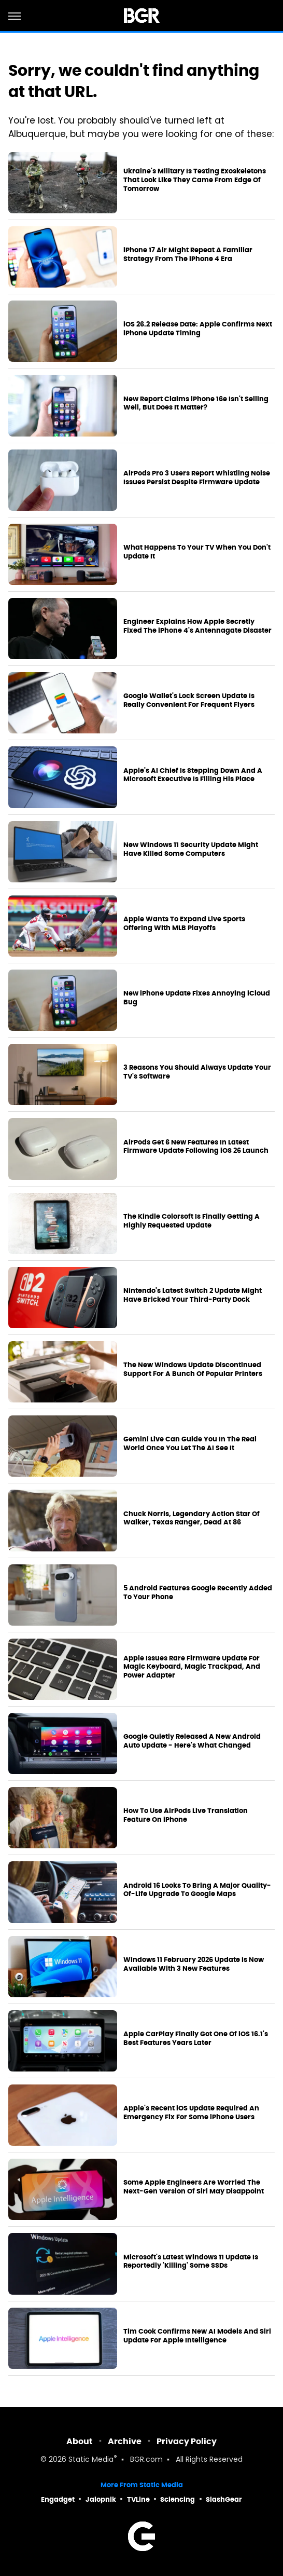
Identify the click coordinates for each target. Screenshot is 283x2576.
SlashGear (224, 2499)
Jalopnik (101, 2499)
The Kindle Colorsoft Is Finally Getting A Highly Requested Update (191, 1221)
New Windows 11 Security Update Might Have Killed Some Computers (190, 849)
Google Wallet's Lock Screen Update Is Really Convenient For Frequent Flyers (188, 700)
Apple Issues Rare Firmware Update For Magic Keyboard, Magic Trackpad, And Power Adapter (191, 1667)
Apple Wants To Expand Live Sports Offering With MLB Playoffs (184, 923)
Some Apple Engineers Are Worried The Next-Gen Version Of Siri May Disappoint (193, 2187)
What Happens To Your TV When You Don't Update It (197, 552)
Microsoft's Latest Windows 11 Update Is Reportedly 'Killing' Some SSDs (190, 2261)
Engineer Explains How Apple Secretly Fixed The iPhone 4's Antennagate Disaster (197, 626)
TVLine (138, 2499)
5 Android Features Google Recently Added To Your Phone (197, 1592)
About (79, 2441)
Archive (125, 2441)
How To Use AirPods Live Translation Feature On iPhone (185, 1815)
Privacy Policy (187, 2441)
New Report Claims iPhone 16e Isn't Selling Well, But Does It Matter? (195, 403)
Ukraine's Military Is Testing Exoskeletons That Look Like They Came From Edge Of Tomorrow (194, 180)
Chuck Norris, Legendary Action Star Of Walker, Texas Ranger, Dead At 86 (191, 1518)
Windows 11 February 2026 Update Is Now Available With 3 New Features (193, 1964)
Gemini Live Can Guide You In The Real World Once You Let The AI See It (190, 1443)
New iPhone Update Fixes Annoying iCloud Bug (196, 997)
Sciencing (177, 2499)
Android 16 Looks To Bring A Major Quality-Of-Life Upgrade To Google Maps (197, 1890)
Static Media (91, 2460)
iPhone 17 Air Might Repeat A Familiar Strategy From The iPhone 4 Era (187, 254)
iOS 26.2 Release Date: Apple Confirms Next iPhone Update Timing (197, 328)
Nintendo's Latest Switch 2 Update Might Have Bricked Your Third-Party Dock (192, 1295)
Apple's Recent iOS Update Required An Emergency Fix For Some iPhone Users (191, 2112)
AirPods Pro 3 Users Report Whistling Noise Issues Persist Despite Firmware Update (196, 477)
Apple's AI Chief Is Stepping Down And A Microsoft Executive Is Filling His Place (192, 775)
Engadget (58, 2499)
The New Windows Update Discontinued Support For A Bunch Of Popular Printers (192, 1369)
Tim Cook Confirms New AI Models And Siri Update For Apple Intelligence (197, 2336)
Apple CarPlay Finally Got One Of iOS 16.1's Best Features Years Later (195, 2038)
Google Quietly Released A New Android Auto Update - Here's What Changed (192, 1741)
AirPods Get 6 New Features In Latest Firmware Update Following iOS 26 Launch (195, 1146)
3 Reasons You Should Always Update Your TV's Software (197, 1072)
